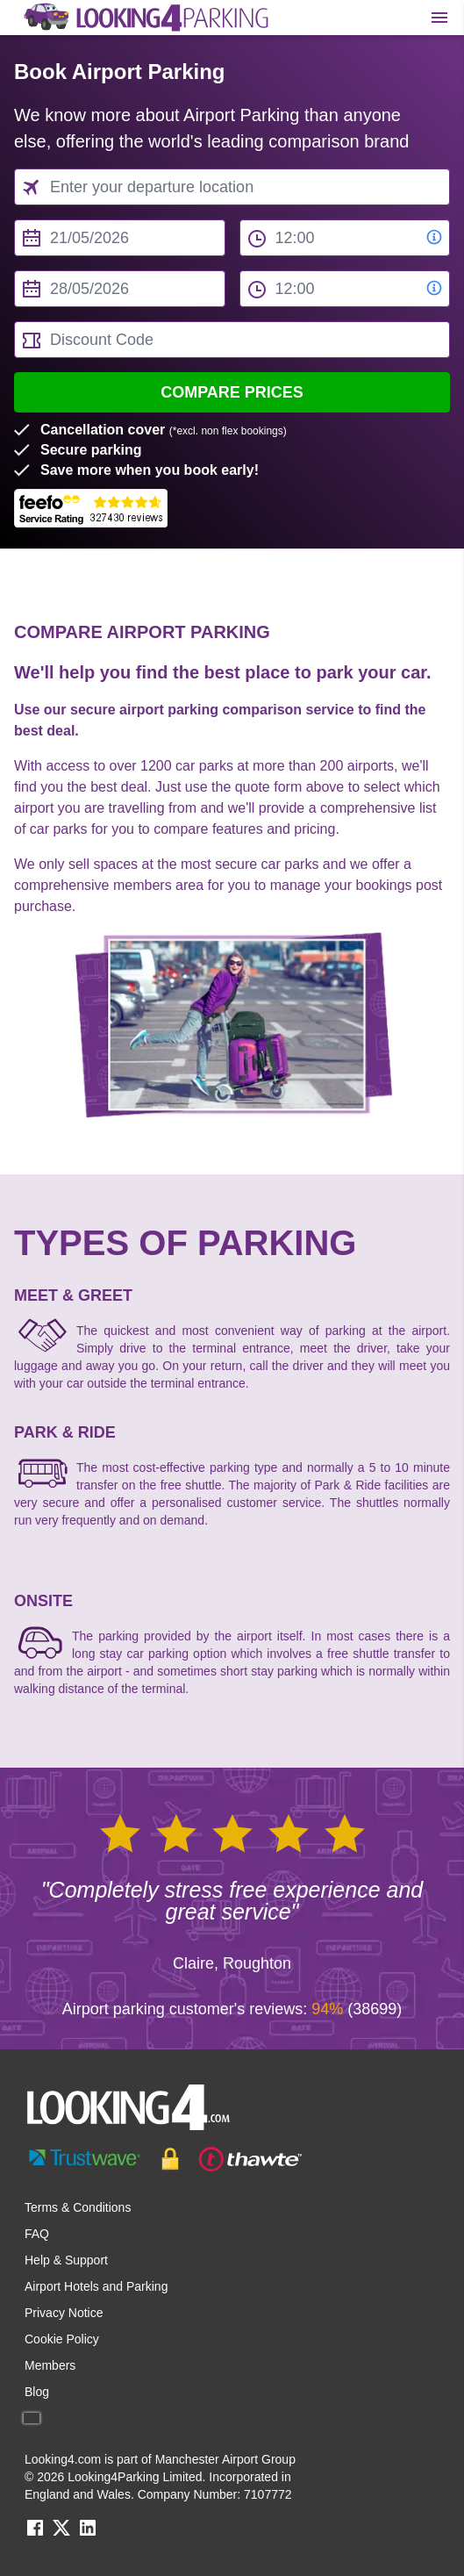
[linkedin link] (87, 2533)
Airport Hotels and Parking (96, 2286)
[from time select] (345, 237)
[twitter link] (61, 2533)
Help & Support (66, 2260)
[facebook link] (35, 2533)
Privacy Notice (64, 2313)
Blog (37, 2392)
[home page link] (144, 17)
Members (50, 2365)
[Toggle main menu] (439, 17)
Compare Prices (232, 392)
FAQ (37, 2234)
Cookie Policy (62, 2339)
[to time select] (345, 288)
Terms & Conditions (78, 2207)
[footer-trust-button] (232, 2159)
